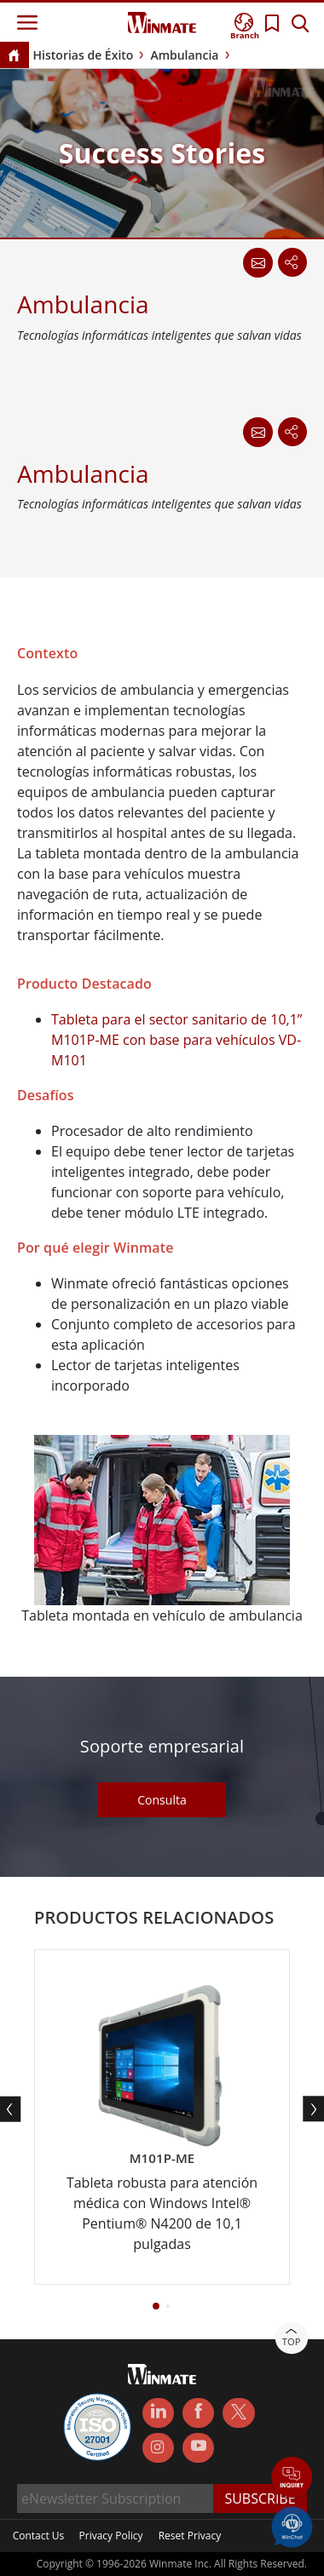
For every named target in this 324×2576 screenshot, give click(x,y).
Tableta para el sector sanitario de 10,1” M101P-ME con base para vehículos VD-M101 (176, 1040)
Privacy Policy (111, 2535)
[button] (156, 2306)
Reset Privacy (190, 2535)
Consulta (161, 1800)
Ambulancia (184, 55)
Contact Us (39, 2535)
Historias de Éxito (83, 55)
